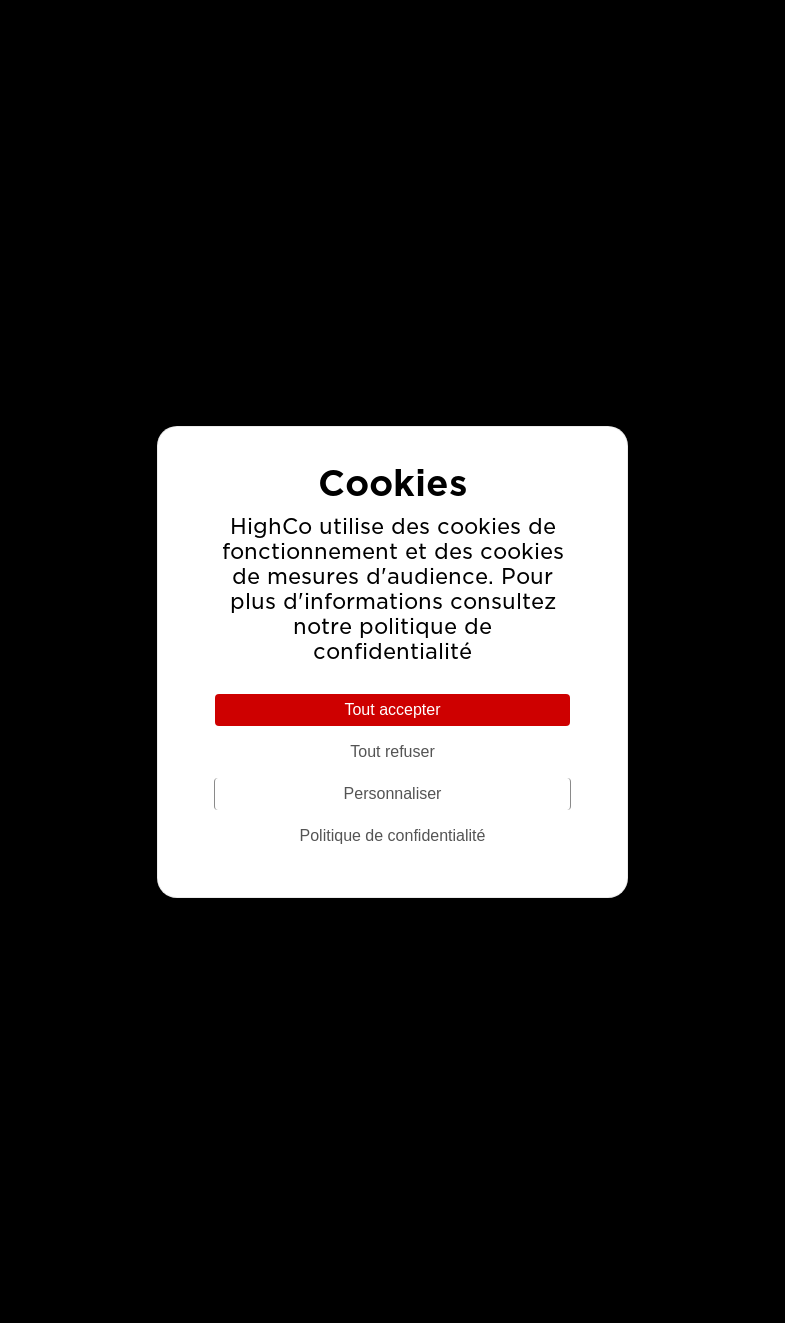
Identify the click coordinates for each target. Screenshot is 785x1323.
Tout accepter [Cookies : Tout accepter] (392, 709)
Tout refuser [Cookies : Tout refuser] (392, 751)
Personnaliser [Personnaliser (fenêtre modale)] (393, 793)
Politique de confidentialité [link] (393, 835)
